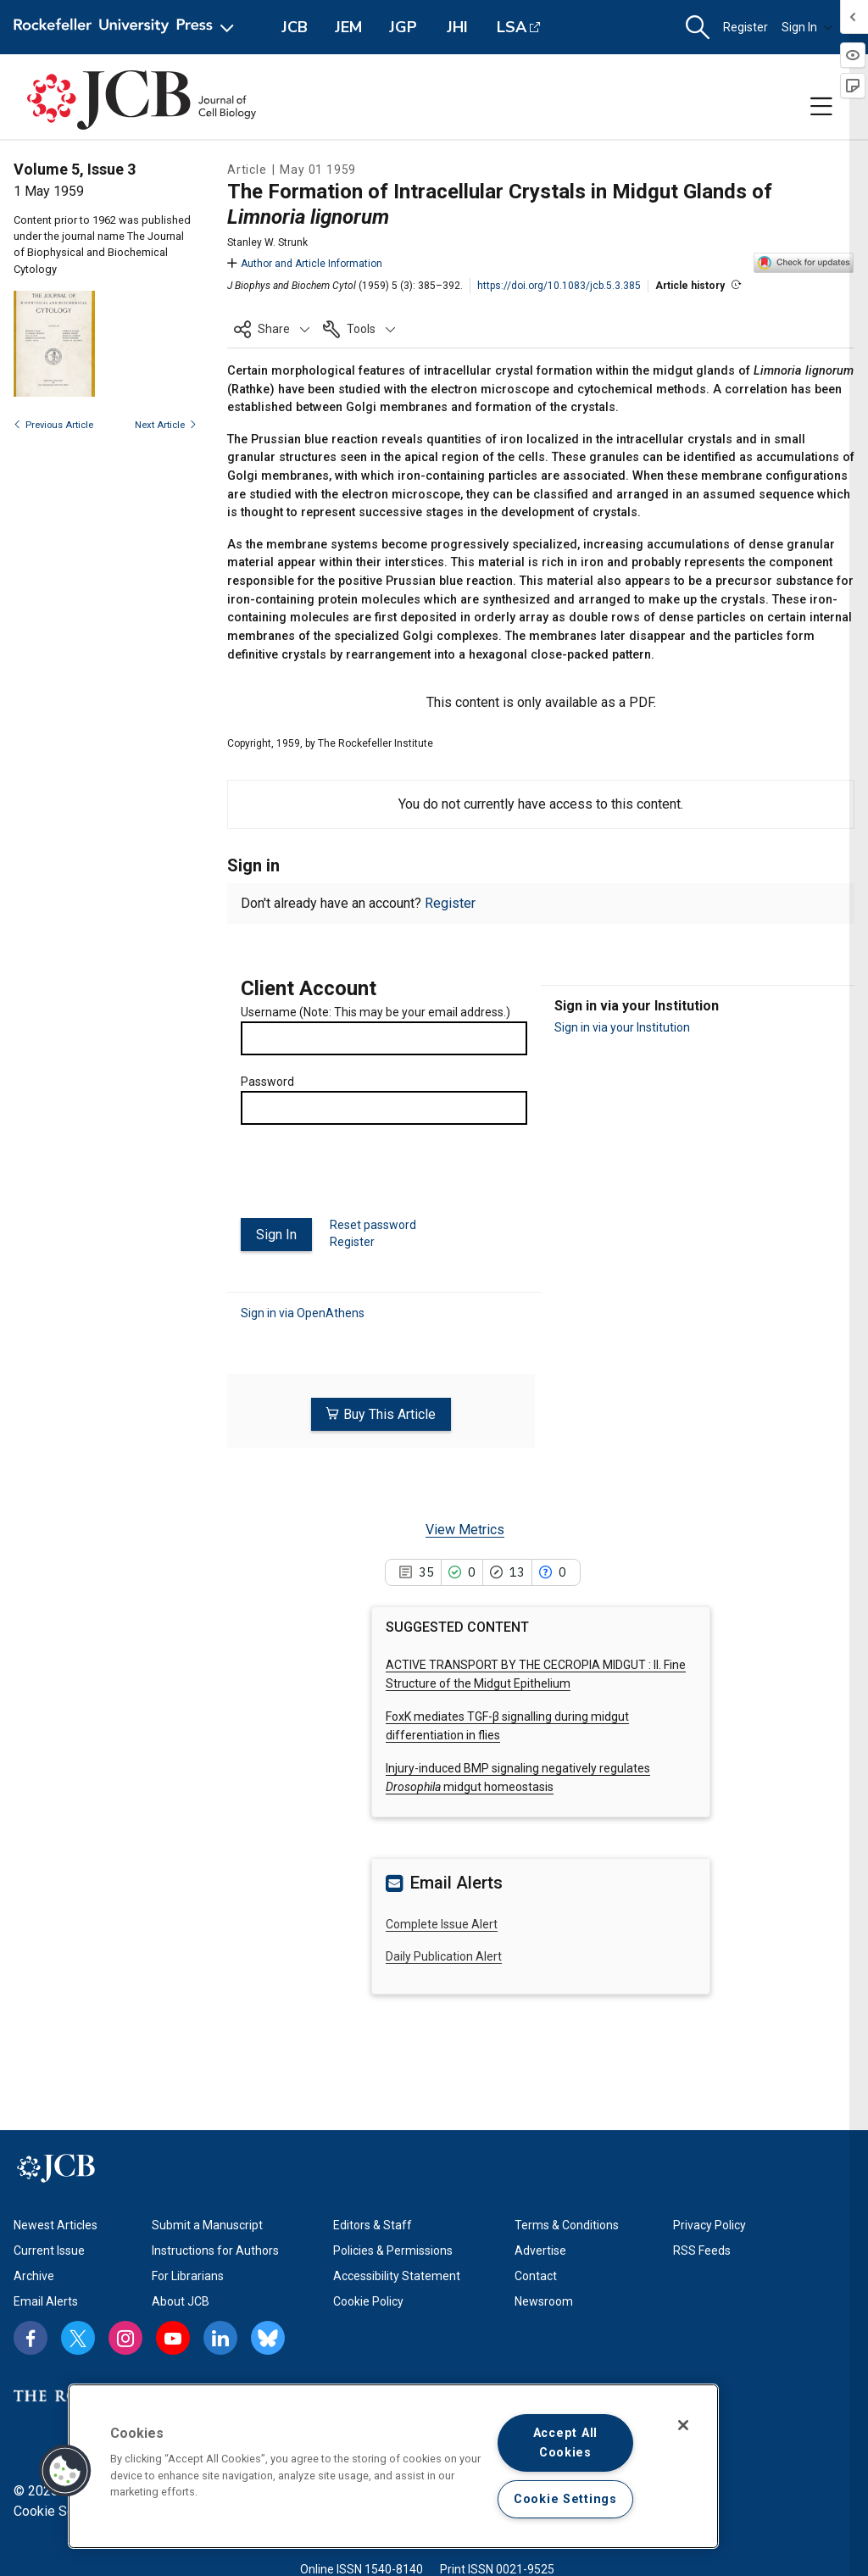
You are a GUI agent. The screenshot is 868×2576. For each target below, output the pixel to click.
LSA (511, 27)
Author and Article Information (304, 264)
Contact (536, 2276)
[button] (697, 27)
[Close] (683, 2425)
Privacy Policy (709, 2225)
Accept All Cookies (565, 2443)
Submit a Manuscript (207, 2225)
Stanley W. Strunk (267, 242)
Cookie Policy (368, 2301)
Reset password (373, 1225)
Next (166, 425)
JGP (403, 27)
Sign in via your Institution (622, 1027)
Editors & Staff (372, 2225)
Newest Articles (55, 2225)
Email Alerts (46, 2301)
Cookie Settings (61, 2511)
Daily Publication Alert (444, 1949)
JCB (294, 27)
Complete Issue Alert (442, 1917)
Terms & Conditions (567, 2225)
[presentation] (369, 1178)
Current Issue (49, 2250)
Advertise (540, 2250)
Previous (53, 425)
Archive (34, 2276)
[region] (393, 2466)
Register (745, 27)
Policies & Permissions (393, 2250)
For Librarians (188, 2276)
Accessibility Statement (396, 2276)
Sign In (807, 27)
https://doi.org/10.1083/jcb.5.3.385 (559, 286)
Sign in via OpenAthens (302, 1309)
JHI (457, 27)
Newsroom (544, 2301)
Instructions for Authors (215, 2250)
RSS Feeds (702, 2250)
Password (267, 1082)
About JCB (180, 2301)
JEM (348, 27)
